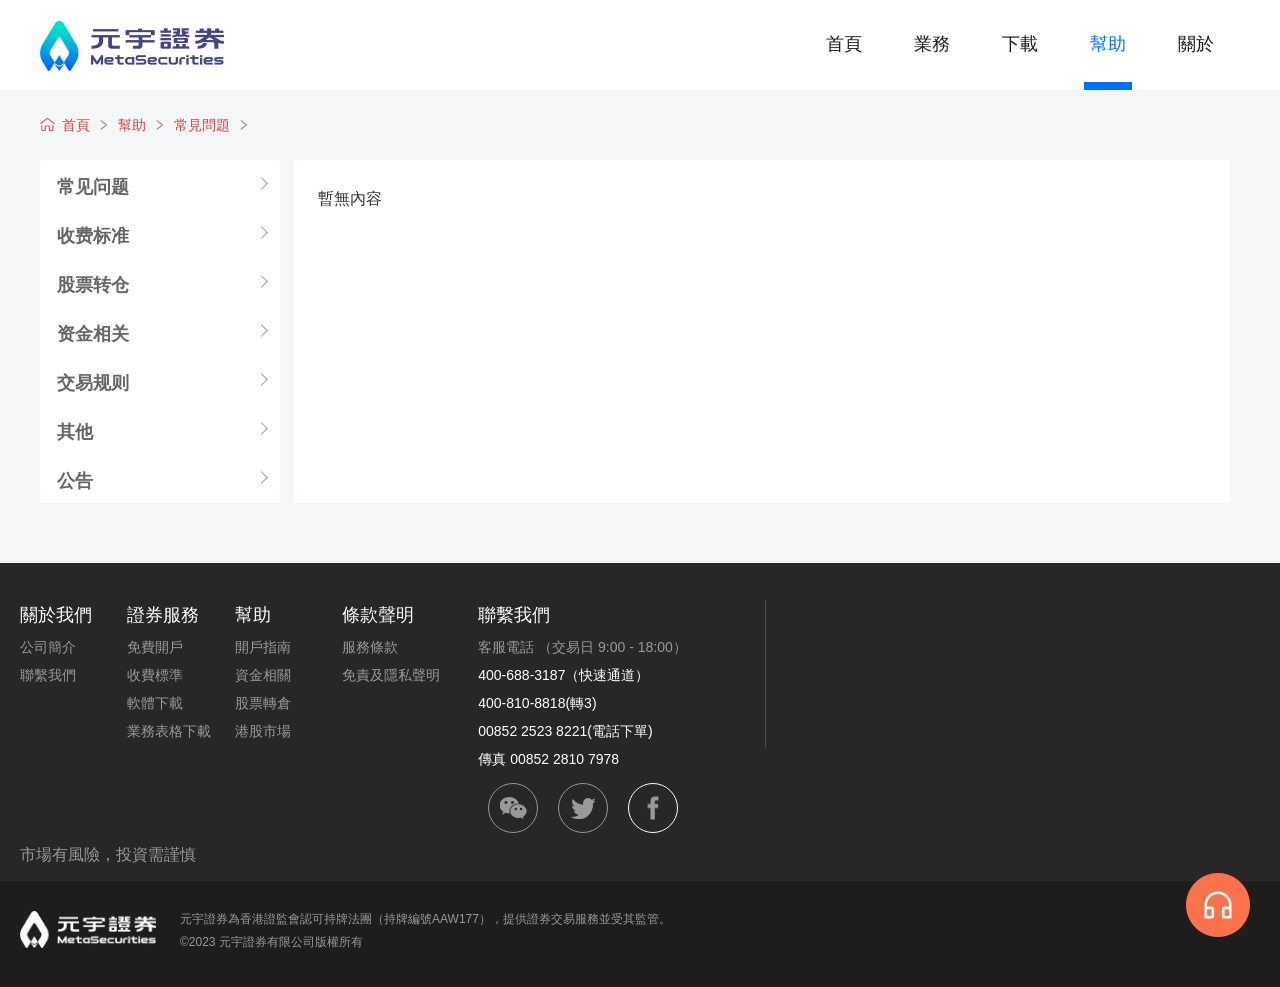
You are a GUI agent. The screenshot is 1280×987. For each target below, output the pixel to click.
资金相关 (93, 333)
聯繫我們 (48, 675)
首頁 (844, 44)
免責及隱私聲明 (391, 675)
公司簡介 (48, 647)
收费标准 (93, 235)
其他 (75, 431)
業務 (932, 44)
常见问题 (93, 186)
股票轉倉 (263, 703)
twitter (583, 808)
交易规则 (93, 382)
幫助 (1108, 44)
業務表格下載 (169, 731)
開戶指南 (263, 647)
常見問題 (202, 125)
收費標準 (155, 675)
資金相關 (263, 675)
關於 (1196, 44)
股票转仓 (93, 284)
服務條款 (370, 647)
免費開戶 (155, 647)
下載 (1020, 44)
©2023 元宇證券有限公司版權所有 (271, 942)
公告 (75, 480)
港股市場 (263, 731)
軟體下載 (155, 703)
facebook (653, 808)
